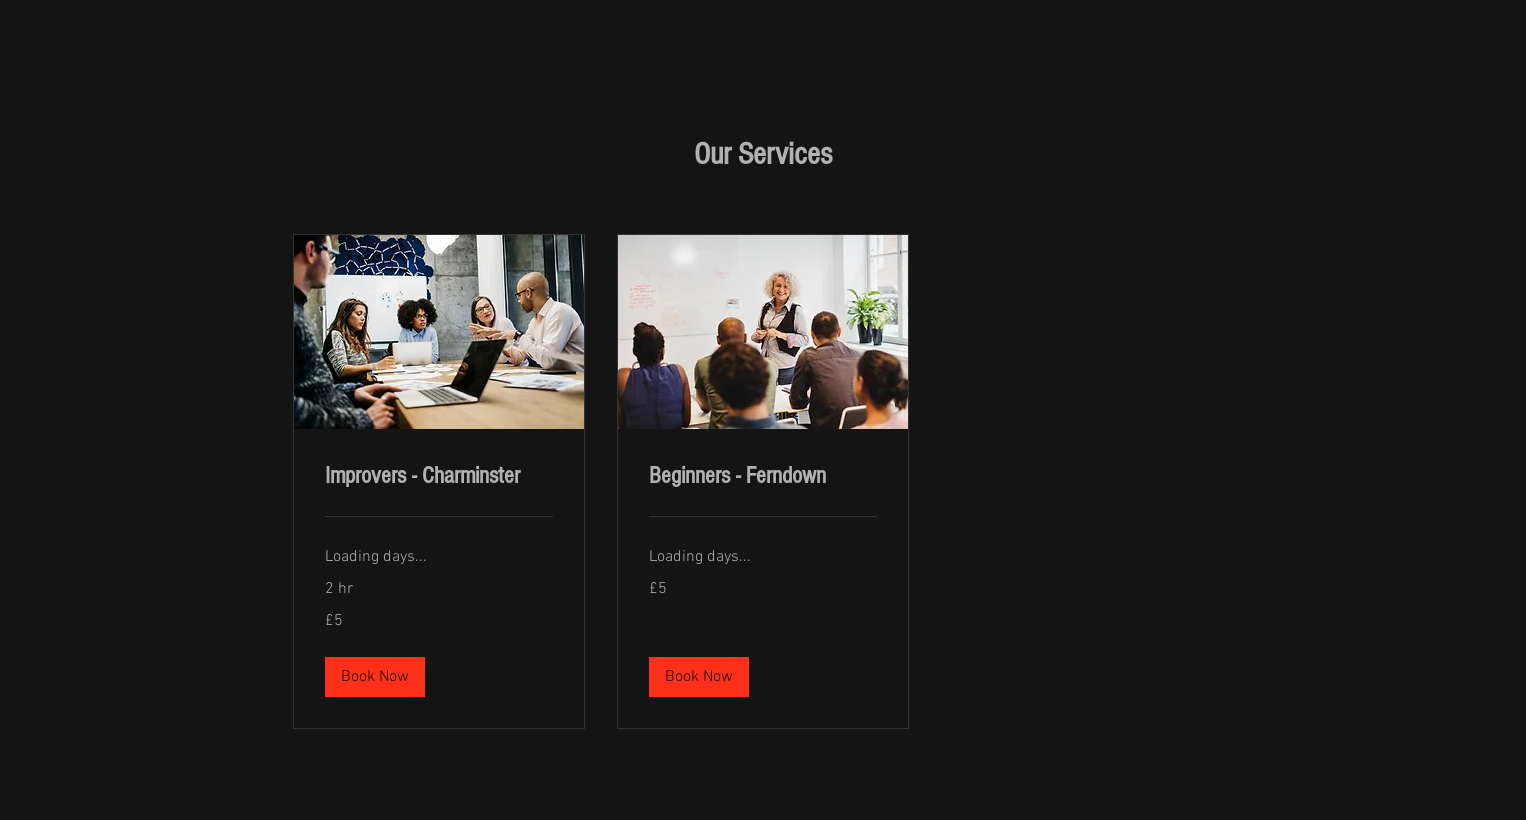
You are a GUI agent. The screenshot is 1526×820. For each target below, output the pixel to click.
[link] (439, 476)
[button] (375, 677)
